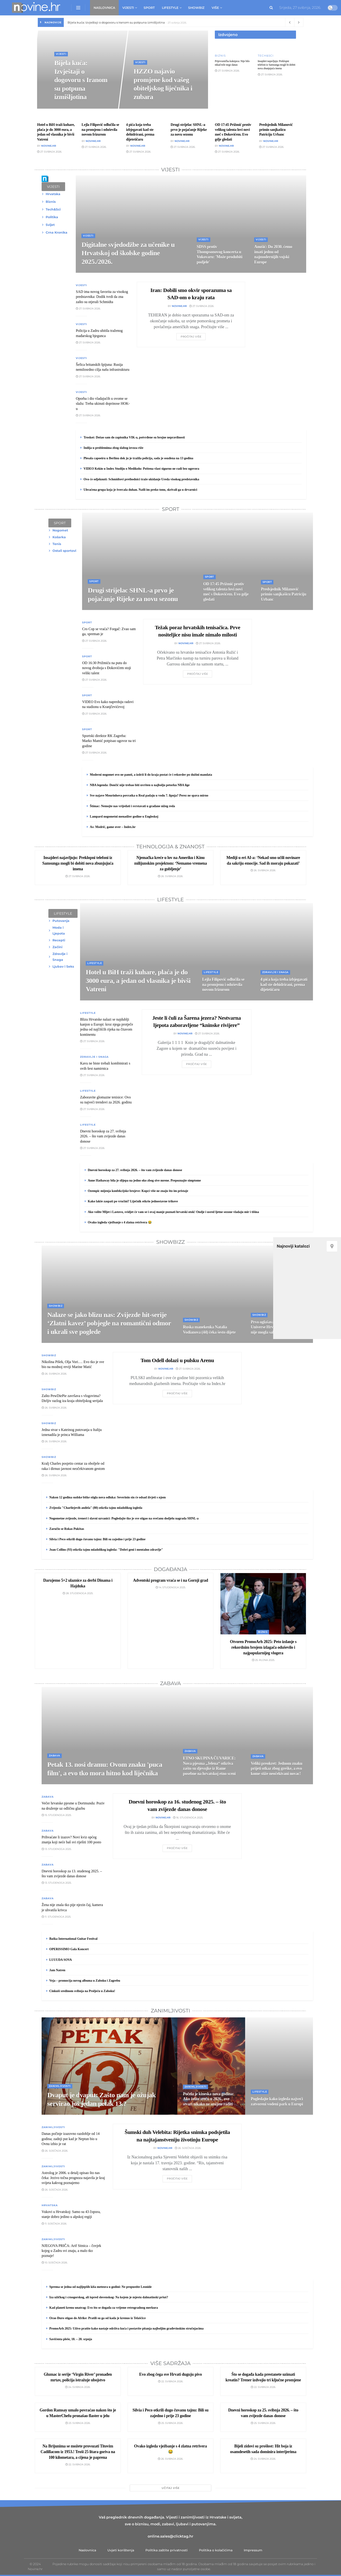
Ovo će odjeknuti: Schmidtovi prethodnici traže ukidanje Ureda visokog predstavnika (141, 479)
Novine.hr (48, 145)
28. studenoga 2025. (78, 1593)
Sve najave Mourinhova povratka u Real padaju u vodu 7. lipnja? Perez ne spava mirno (149, 795)
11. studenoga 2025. (56, 1916)
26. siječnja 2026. (188, 2148)
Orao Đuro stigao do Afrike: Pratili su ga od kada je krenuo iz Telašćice (97, 2318)
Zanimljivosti (60, 2086)
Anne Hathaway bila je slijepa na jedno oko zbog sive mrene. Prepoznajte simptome (144, 1180)
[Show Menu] (78, 7)
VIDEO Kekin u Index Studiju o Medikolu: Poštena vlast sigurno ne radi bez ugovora (141, 468)
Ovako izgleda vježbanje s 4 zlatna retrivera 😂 (120, 1222)
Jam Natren (57, 1970)
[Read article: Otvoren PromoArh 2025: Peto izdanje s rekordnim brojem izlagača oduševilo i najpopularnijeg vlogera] (263, 1603)
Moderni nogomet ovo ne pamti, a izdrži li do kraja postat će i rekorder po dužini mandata (151, 774)
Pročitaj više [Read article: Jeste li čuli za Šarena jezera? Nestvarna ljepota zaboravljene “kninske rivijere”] (196, 1064)
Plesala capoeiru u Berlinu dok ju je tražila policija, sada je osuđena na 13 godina (138, 458)
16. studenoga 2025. (188, 1817)
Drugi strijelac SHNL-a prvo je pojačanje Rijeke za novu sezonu (188, 129)
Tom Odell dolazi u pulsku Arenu (177, 1360)
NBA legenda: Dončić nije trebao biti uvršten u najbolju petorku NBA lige (139, 785)
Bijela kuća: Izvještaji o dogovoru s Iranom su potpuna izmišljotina (115, 22)
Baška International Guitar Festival (73, 1938)
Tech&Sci (266, 55)
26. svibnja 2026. (170, 876)
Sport (149, 8)
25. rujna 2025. (263, 1660)
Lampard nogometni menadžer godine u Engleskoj (124, 816)
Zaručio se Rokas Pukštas (66, 1529)
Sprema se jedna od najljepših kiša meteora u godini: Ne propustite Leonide (100, 2287)
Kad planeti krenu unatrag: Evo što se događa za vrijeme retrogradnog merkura (103, 2307)
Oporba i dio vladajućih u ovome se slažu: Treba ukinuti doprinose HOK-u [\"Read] (103, 404)
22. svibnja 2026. (170, 2381)
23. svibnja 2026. (77, 2423)
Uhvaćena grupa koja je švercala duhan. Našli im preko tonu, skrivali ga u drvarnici (140, 489)
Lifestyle (170, 8)
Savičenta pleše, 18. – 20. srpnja (70, 2339)
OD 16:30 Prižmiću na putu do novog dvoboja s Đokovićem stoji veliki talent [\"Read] (106, 668)
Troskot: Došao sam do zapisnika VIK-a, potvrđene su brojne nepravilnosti (134, 437)
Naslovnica (104, 8)
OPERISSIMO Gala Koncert (69, 1949)
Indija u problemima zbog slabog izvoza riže (113, 448)
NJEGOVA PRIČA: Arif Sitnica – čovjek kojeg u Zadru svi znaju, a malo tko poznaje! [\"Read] (71, 2251)
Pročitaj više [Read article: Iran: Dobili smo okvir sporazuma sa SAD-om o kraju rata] (191, 336)
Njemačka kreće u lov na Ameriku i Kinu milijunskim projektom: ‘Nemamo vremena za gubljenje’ (170, 863)
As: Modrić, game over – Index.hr (112, 827)
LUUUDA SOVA (60, 1959)
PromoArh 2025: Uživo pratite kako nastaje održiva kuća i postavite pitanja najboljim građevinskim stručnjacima (126, 2328)
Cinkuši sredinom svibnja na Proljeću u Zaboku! (82, 1991)
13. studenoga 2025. (56, 1849)
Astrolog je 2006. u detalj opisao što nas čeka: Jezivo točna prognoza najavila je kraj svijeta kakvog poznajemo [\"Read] (73, 2178)
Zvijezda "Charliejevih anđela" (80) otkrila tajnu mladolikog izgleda (95, 1507)
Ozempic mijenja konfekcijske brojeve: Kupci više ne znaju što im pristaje (138, 1191)
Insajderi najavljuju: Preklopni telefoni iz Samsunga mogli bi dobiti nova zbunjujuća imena (77, 863)
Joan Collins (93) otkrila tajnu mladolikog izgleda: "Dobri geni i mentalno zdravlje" (106, 1549)
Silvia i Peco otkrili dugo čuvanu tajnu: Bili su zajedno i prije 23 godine (97, 1539)
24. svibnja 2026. (77, 2387)
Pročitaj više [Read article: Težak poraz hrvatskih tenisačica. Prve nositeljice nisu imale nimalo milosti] (197, 673)
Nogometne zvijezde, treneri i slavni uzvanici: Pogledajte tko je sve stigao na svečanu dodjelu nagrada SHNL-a (124, 1518)
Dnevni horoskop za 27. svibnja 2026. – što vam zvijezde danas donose (135, 1170)
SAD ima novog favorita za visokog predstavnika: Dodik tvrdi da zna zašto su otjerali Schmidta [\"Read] (102, 297)
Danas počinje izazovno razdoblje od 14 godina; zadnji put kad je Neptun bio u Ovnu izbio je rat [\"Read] (70, 2139)
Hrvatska (50, 2205)
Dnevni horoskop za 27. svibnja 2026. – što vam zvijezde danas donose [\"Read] (103, 1136)
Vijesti (128, 8)
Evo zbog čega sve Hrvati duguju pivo (170, 2374)
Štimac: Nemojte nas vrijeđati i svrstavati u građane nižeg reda (132, 806)
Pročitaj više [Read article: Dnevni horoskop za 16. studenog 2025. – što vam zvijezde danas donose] (177, 1848)
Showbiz (196, 8)
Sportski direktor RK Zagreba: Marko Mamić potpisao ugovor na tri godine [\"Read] (109, 741)
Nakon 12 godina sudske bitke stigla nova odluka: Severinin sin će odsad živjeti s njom (107, 1497)
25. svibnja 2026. (170, 2423)
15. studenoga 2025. (56, 1815)
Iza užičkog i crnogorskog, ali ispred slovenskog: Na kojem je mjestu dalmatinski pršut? (108, 2297)
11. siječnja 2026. (54, 2223)
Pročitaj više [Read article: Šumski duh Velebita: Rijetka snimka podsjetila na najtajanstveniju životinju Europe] (177, 2178)
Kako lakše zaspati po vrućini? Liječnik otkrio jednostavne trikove (133, 1201)
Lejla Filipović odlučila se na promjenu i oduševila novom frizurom (100, 129)
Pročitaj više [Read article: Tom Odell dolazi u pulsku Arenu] (177, 1393)
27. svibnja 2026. (227, 70)
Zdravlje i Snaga (94, 1056)
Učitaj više (171, 2488)
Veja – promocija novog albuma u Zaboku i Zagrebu (84, 1980)
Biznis (220, 55)
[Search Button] (271, 7)
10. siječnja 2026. (55, 2262)
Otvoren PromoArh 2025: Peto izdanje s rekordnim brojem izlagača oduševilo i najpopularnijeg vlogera (263, 1647)
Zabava (54, 1755)
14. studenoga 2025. (171, 1587)
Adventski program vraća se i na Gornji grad (170, 1580)
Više (215, 8)
